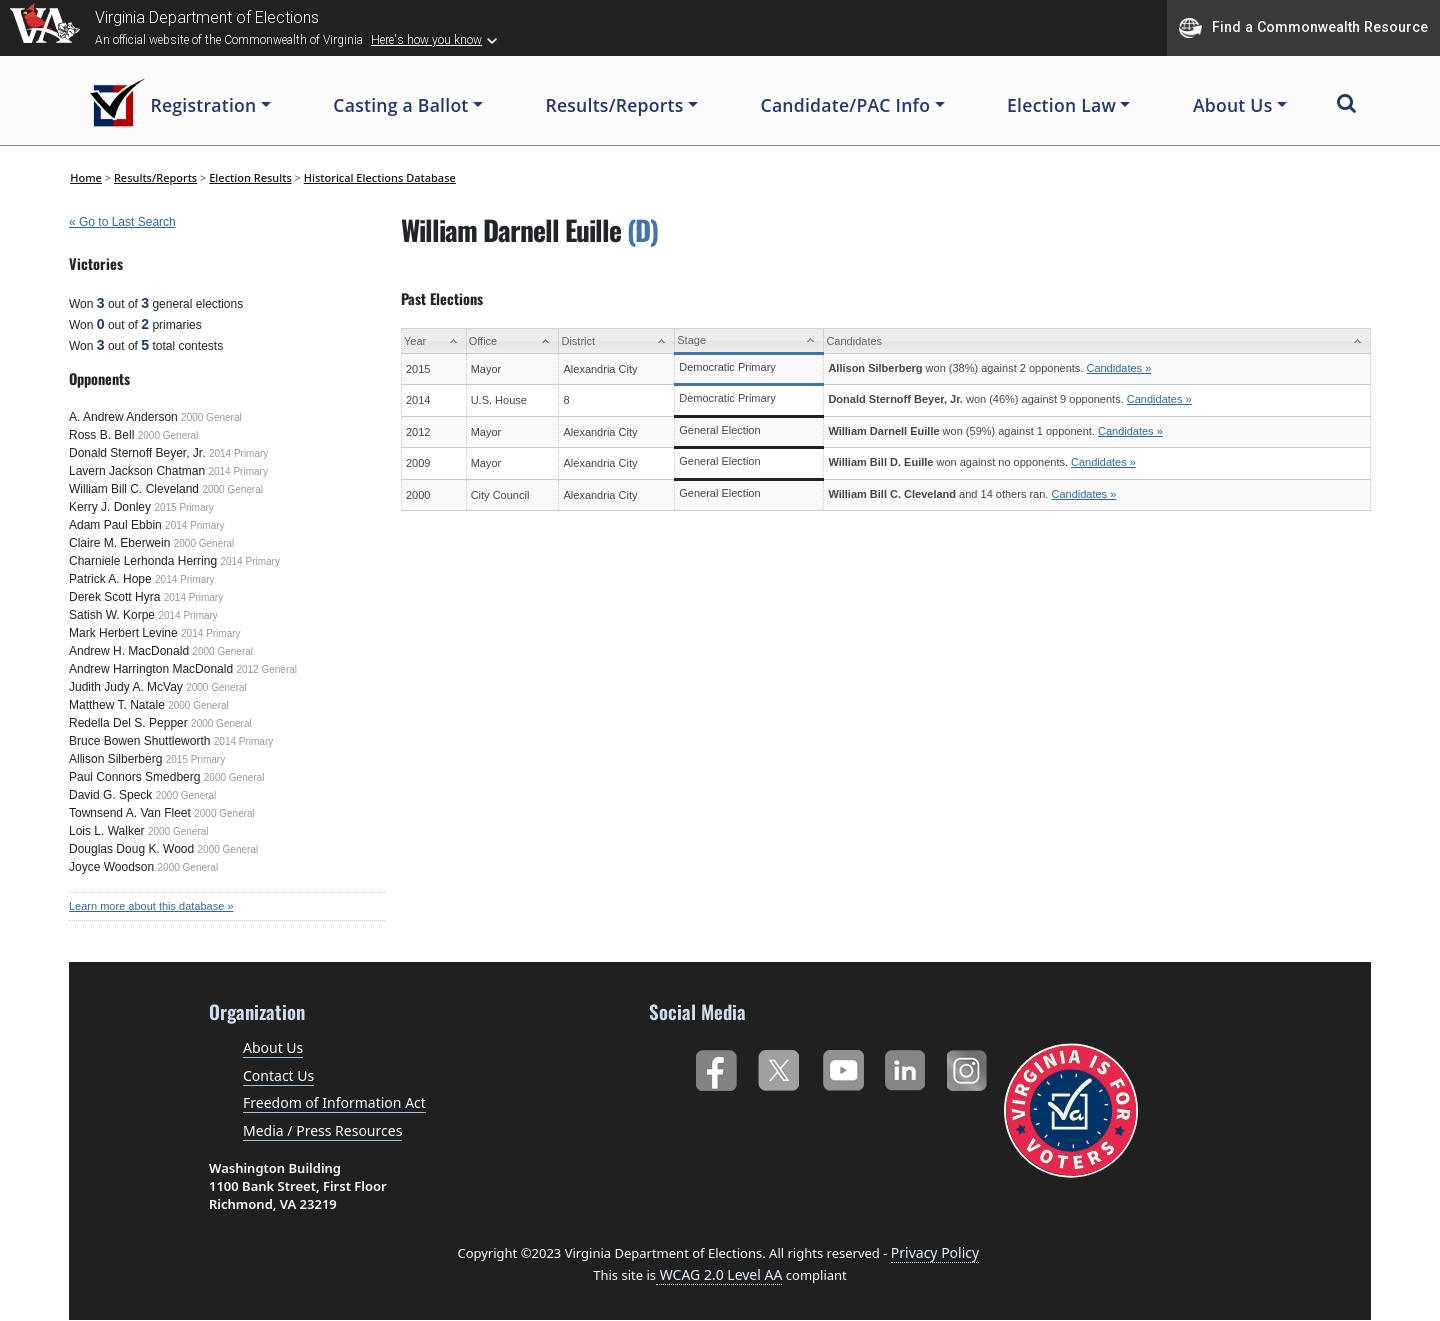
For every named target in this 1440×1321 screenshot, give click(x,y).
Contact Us (278, 1075)
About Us (273, 1047)
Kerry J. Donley (110, 507)
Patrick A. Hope (110, 579)
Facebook (715, 1066)
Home (86, 177)
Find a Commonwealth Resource (1303, 28)
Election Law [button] (1061, 105)
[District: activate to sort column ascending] (617, 341)
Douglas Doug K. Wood (131, 849)
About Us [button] (1233, 105)
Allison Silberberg (115, 759)
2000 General (211, 417)
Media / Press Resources (322, 1130)
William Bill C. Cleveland (134, 489)
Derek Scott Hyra (114, 597)
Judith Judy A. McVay (126, 687)
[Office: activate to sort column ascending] (512, 341)
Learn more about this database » (151, 906)
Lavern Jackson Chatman (137, 471)
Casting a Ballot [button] (400, 105)
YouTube (842, 1066)
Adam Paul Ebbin (115, 525)
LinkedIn (905, 1066)
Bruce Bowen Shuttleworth (139, 741)
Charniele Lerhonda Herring (143, 561)
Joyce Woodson (111, 867)
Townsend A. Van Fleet (130, 813)
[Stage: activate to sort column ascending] (749, 341)
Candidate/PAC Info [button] (846, 105)
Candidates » (1118, 368)
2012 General (266, 669)
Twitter (778, 1066)
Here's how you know (426, 40)
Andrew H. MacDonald (129, 651)
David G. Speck (110, 795)
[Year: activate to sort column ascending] (434, 341)
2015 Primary (183, 507)
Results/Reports (155, 177)
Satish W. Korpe (112, 615)
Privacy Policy (935, 1252)
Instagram (969, 1066)
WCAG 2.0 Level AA (719, 1274)
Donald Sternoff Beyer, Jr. (137, 453)
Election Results (250, 177)
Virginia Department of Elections (207, 17)
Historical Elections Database (380, 177)
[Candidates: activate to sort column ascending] (1097, 341)
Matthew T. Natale (117, 705)
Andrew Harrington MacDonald (151, 669)
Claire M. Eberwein (119, 543)
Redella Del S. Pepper (128, 723)
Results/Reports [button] (614, 105)
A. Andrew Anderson (123, 417)
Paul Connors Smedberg (134, 777)
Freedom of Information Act (334, 1102)
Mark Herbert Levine (123, 633)
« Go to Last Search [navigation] (122, 222)
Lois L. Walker (107, 831)
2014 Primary (238, 453)
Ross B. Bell (101, 435)
